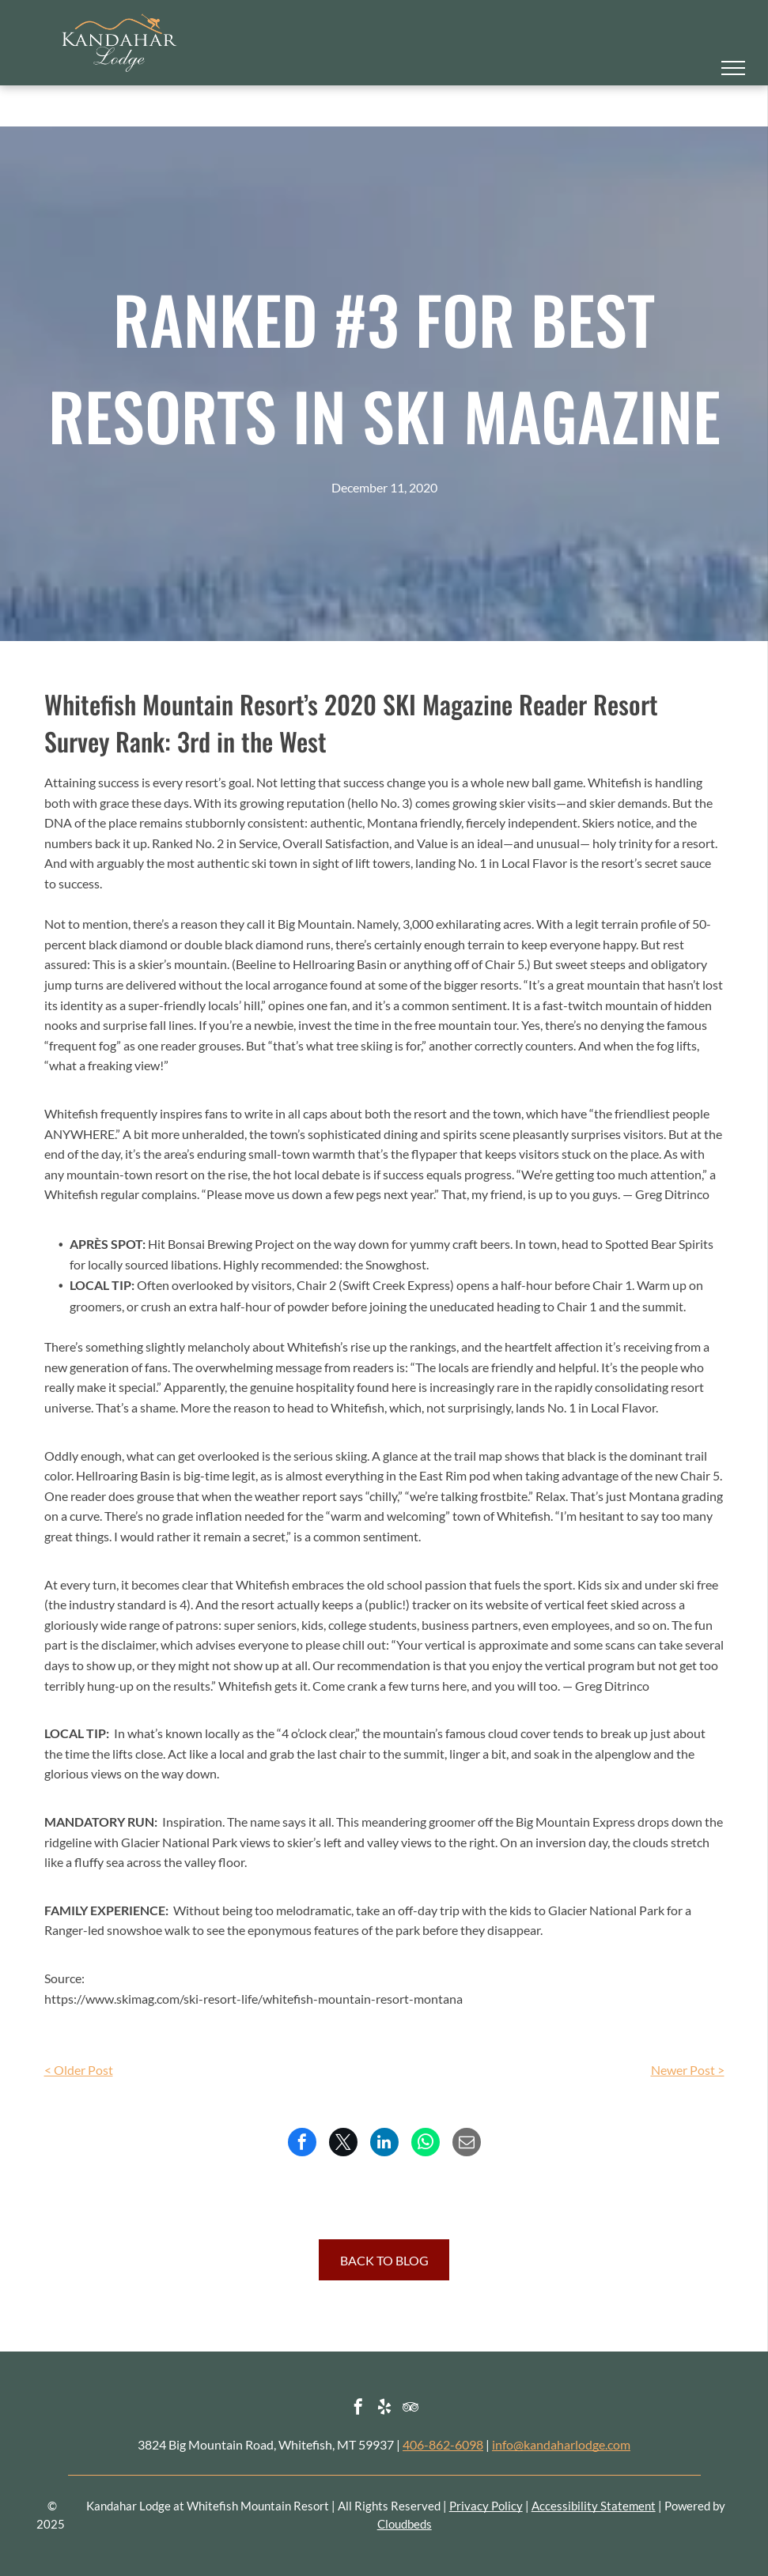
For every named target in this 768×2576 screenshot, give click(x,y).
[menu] (733, 68)
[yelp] (384, 2409)
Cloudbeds (404, 2524)
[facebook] (358, 2409)
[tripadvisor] (410, 2409)
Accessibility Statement (594, 2506)
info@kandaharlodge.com (561, 2444)
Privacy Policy (486, 2506)
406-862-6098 (443, 2444)
